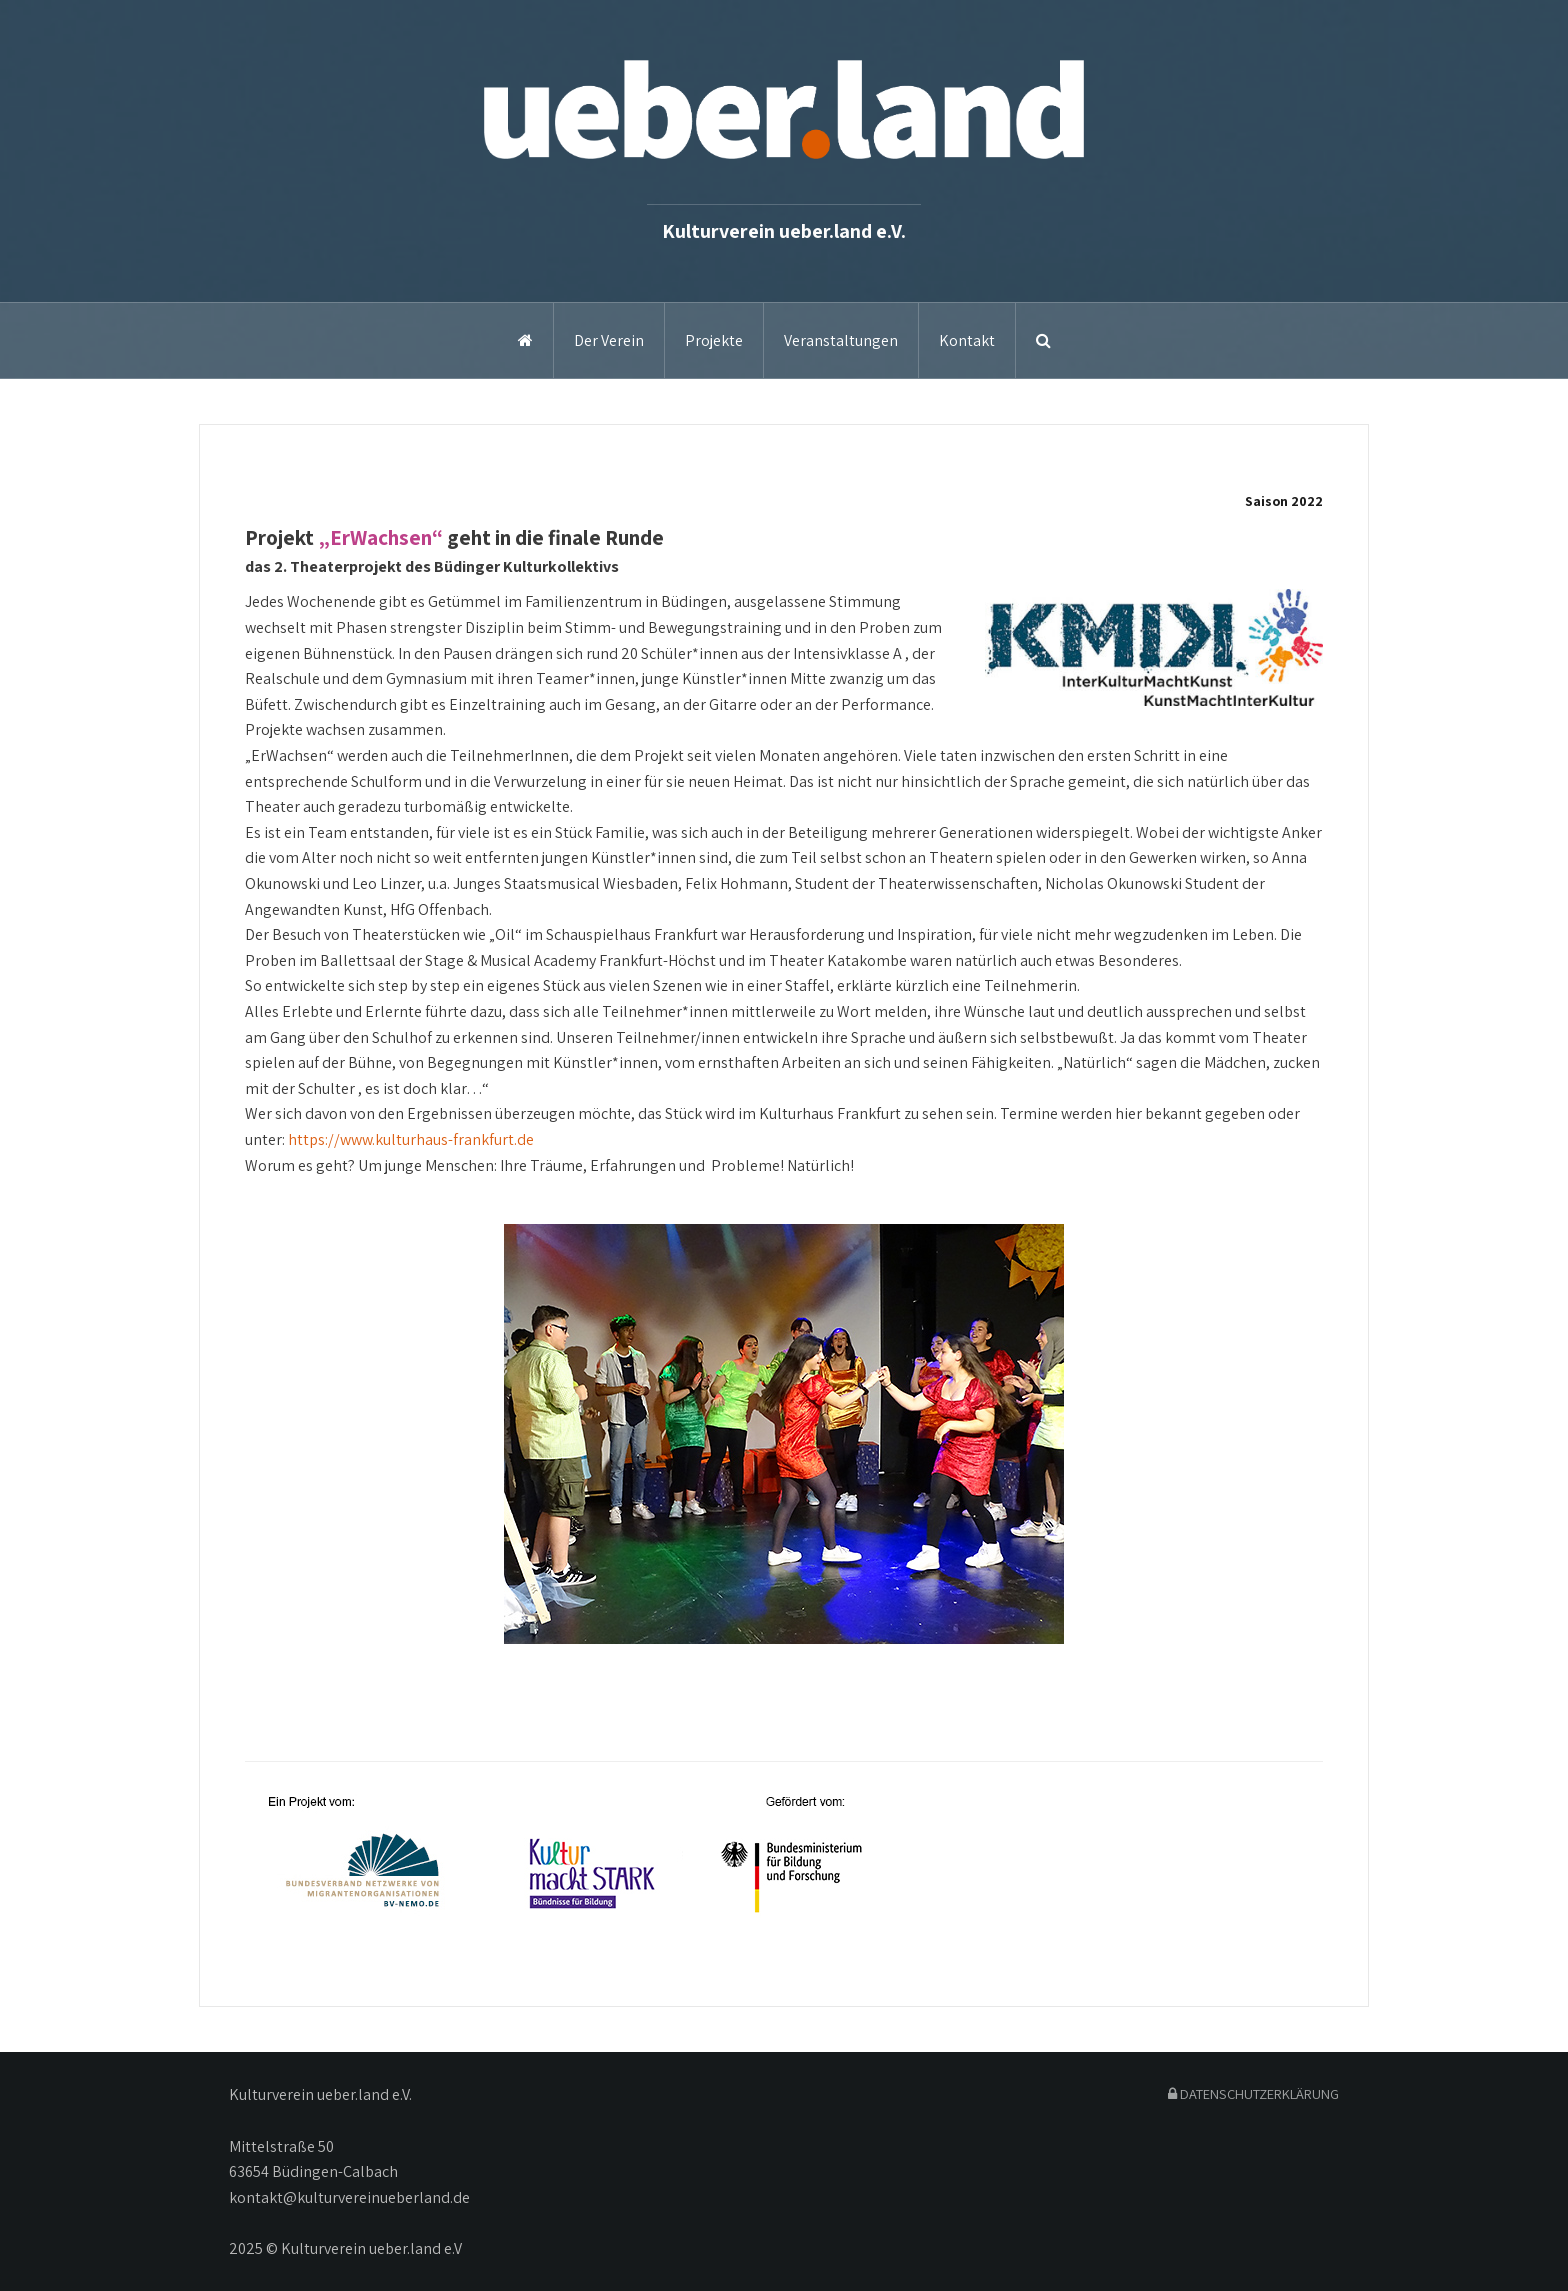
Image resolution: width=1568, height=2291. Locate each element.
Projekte (714, 340)
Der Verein (609, 340)
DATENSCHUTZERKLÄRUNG (1253, 2093)
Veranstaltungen (841, 340)
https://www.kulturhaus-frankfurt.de (411, 1139)
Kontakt (967, 340)
